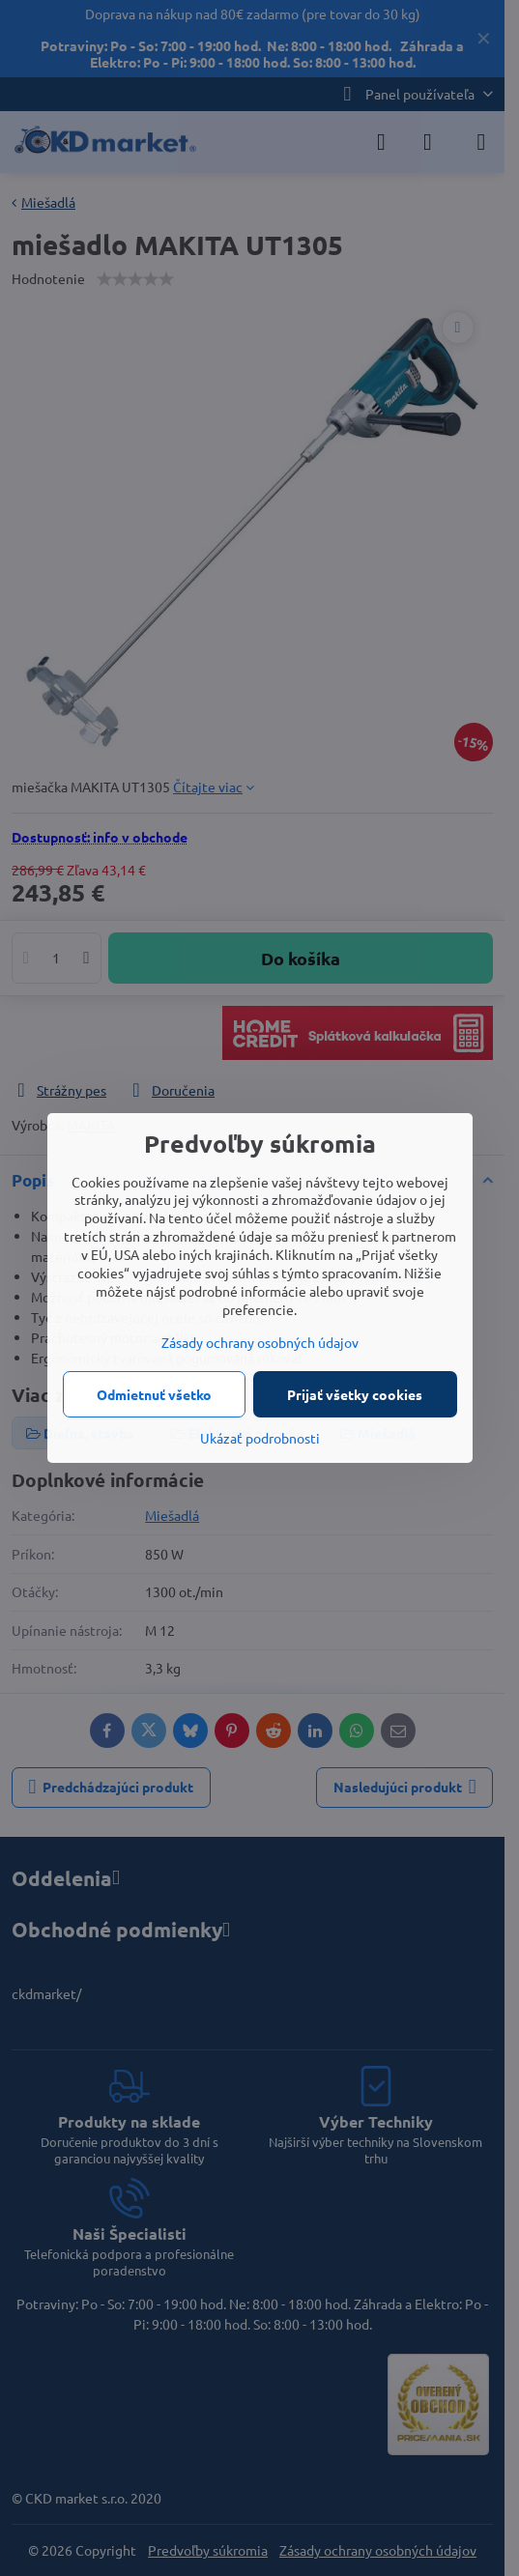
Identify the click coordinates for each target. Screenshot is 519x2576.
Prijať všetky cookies (354, 1394)
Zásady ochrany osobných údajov (260, 1342)
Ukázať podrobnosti (260, 1437)
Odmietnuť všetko (154, 1394)
